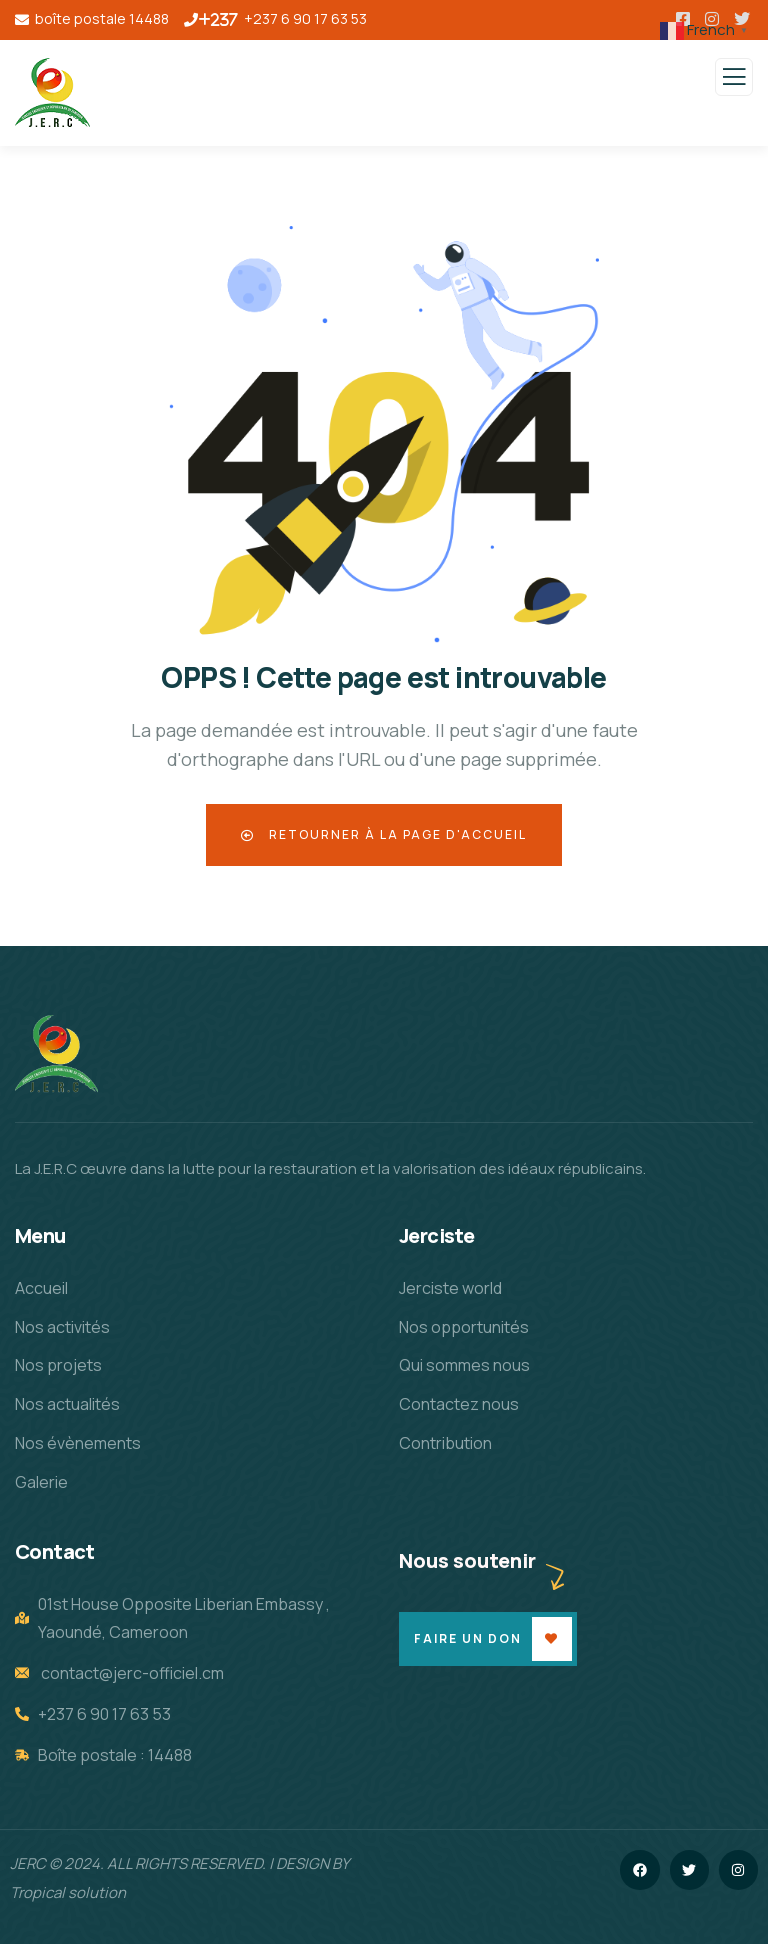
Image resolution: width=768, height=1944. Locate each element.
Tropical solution (68, 1892)
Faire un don (468, 1638)
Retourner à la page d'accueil (384, 834)
